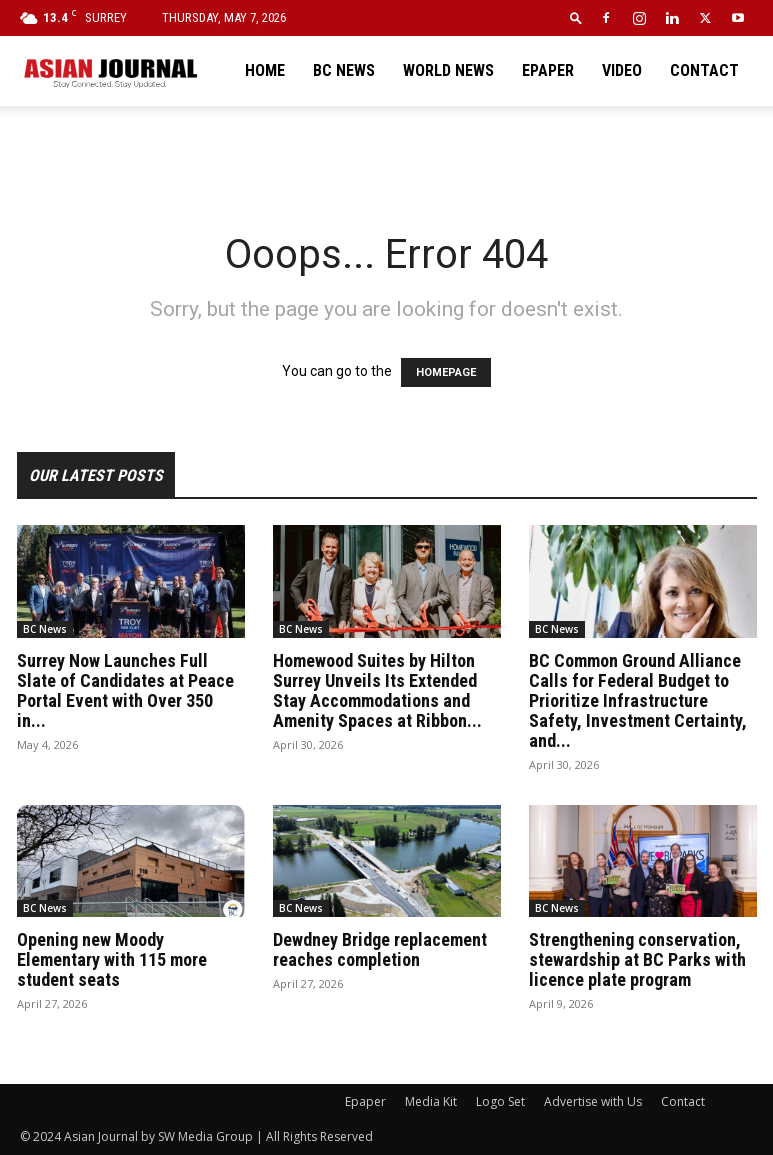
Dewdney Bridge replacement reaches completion (380, 949)
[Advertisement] (387, 150)
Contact (704, 70)
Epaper (548, 70)
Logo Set (500, 1101)
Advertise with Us (593, 1101)
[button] (576, 17)
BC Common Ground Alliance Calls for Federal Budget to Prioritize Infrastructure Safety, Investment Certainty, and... (638, 700)
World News (448, 70)
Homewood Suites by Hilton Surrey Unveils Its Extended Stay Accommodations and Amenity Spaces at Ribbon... (377, 690)
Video (622, 70)
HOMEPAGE (446, 372)
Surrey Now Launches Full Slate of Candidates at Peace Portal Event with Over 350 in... (125, 690)
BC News (344, 70)
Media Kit (431, 1101)
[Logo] (110, 71)
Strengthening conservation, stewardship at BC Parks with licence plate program (637, 959)
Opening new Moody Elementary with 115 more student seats (112, 959)
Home (265, 70)
